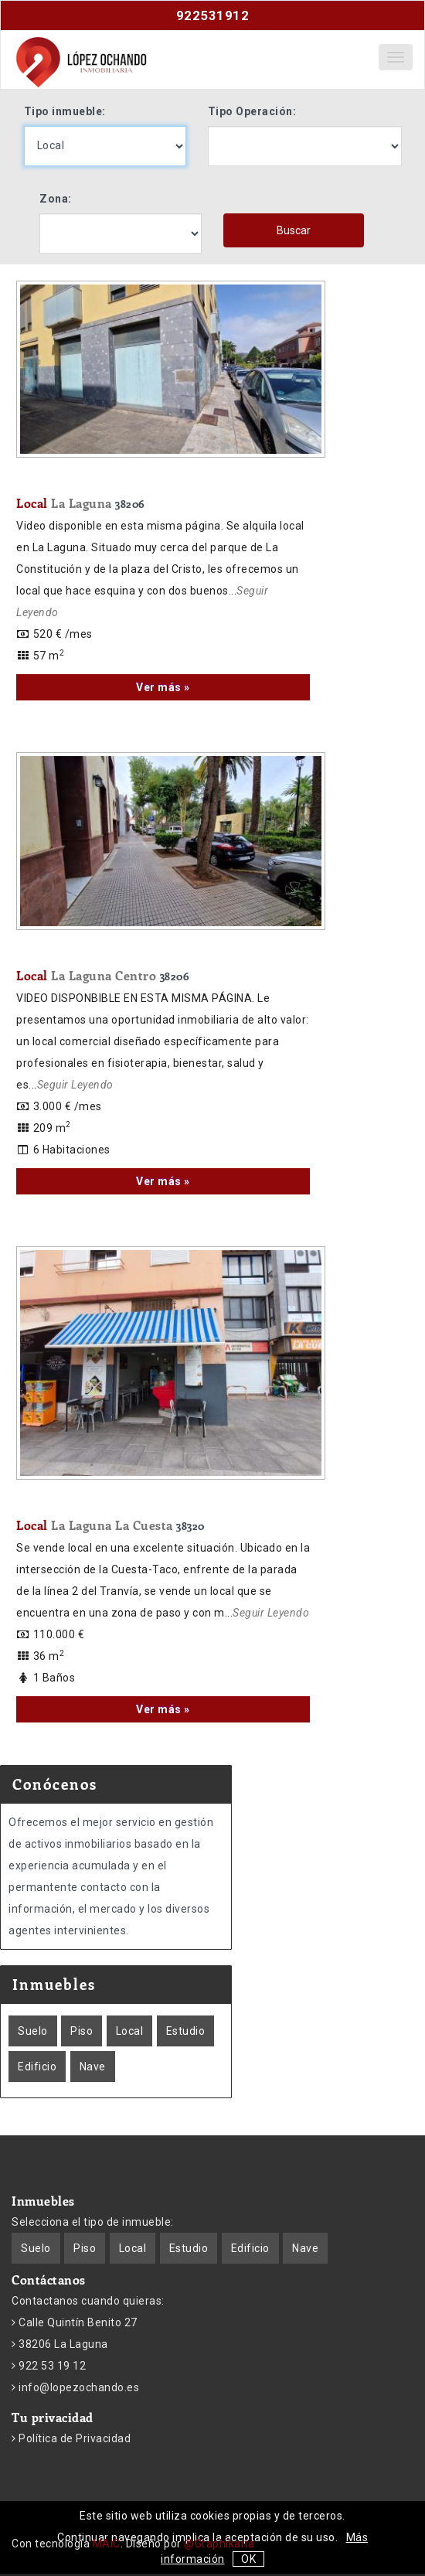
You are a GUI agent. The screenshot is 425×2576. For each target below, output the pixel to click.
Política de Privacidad (73, 2438)
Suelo (33, 2031)
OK (248, 2559)
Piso (81, 2031)
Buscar (294, 230)
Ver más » (163, 687)
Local (80, 502)
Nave (93, 2066)
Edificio (37, 2066)
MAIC (107, 2543)
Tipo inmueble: (65, 111)
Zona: (55, 199)
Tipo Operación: (252, 111)
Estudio (186, 2031)
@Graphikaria (219, 2543)
